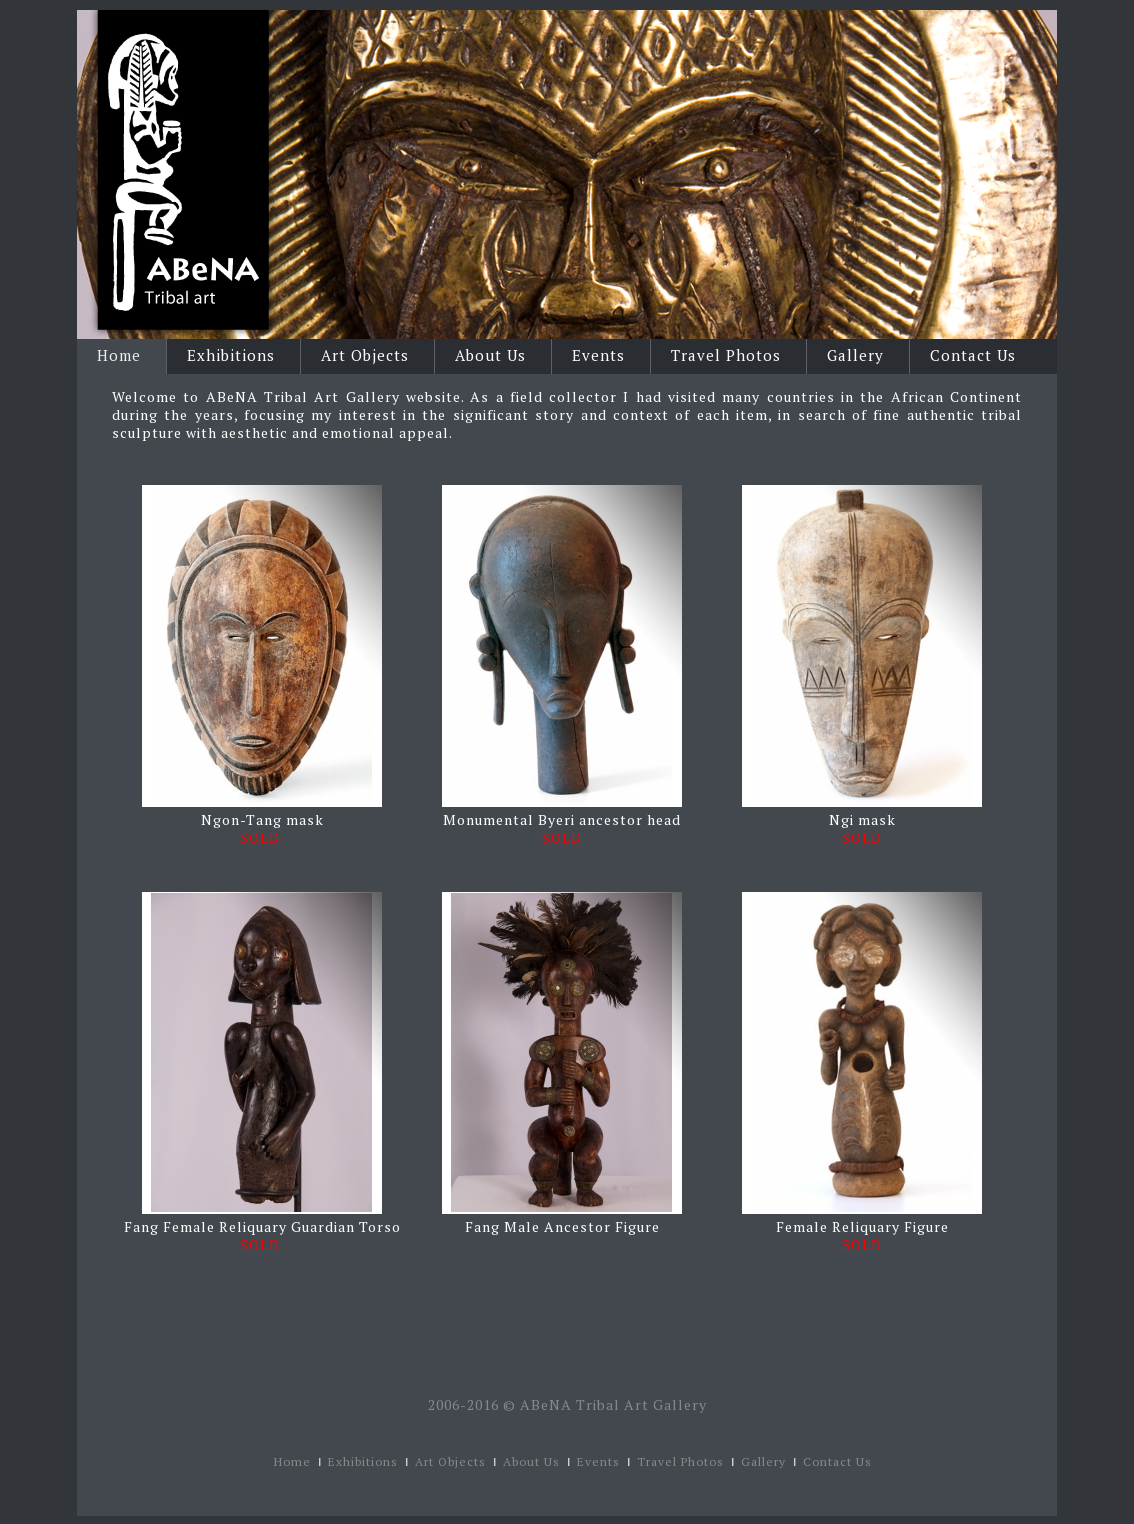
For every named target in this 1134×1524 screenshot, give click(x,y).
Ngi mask (862, 819)
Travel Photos (726, 355)
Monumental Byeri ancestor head (562, 819)
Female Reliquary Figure (862, 1226)
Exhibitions (231, 355)
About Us (490, 355)
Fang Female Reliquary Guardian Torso (262, 1226)
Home (119, 355)
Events (598, 355)
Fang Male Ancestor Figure (562, 1226)
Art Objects (365, 355)
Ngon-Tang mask (262, 819)
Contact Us (973, 355)
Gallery (855, 355)
